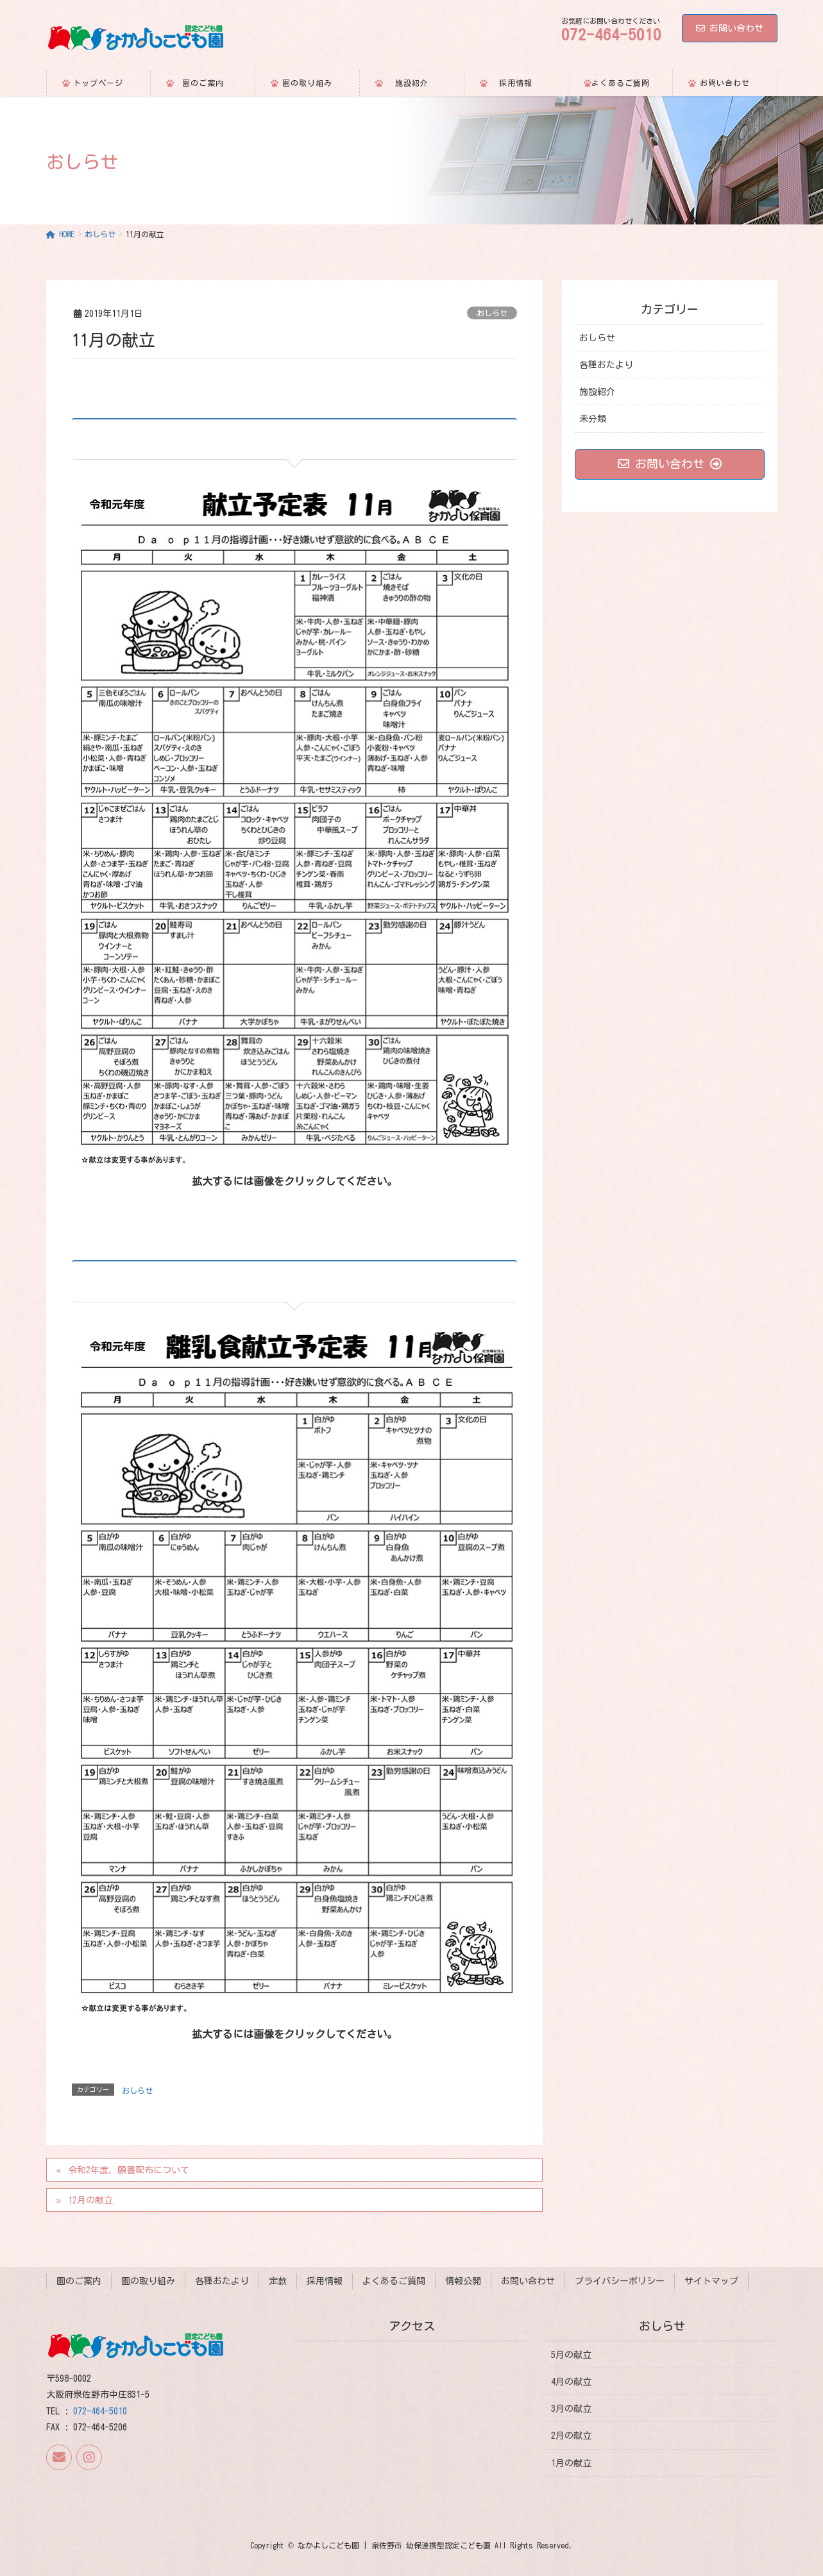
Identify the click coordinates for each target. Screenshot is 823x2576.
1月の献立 (571, 2462)
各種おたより (606, 364)
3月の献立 (571, 2408)
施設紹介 (597, 391)
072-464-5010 (100, 2410)
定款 (278, 2281)
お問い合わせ (729, 28)
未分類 (592, 418)
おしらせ (492, 313)
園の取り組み (148, 2281)
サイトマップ (711, 2281)
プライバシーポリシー (620, 2281)
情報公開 (463, 2281)
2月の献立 (571, 2435)
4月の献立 (571, 2381)
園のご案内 (78, 2281)
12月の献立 (90, 2200)
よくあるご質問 (393, 2281)
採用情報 (325, 2281)
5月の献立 (571, 2354)
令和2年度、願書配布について (128, 2170)
